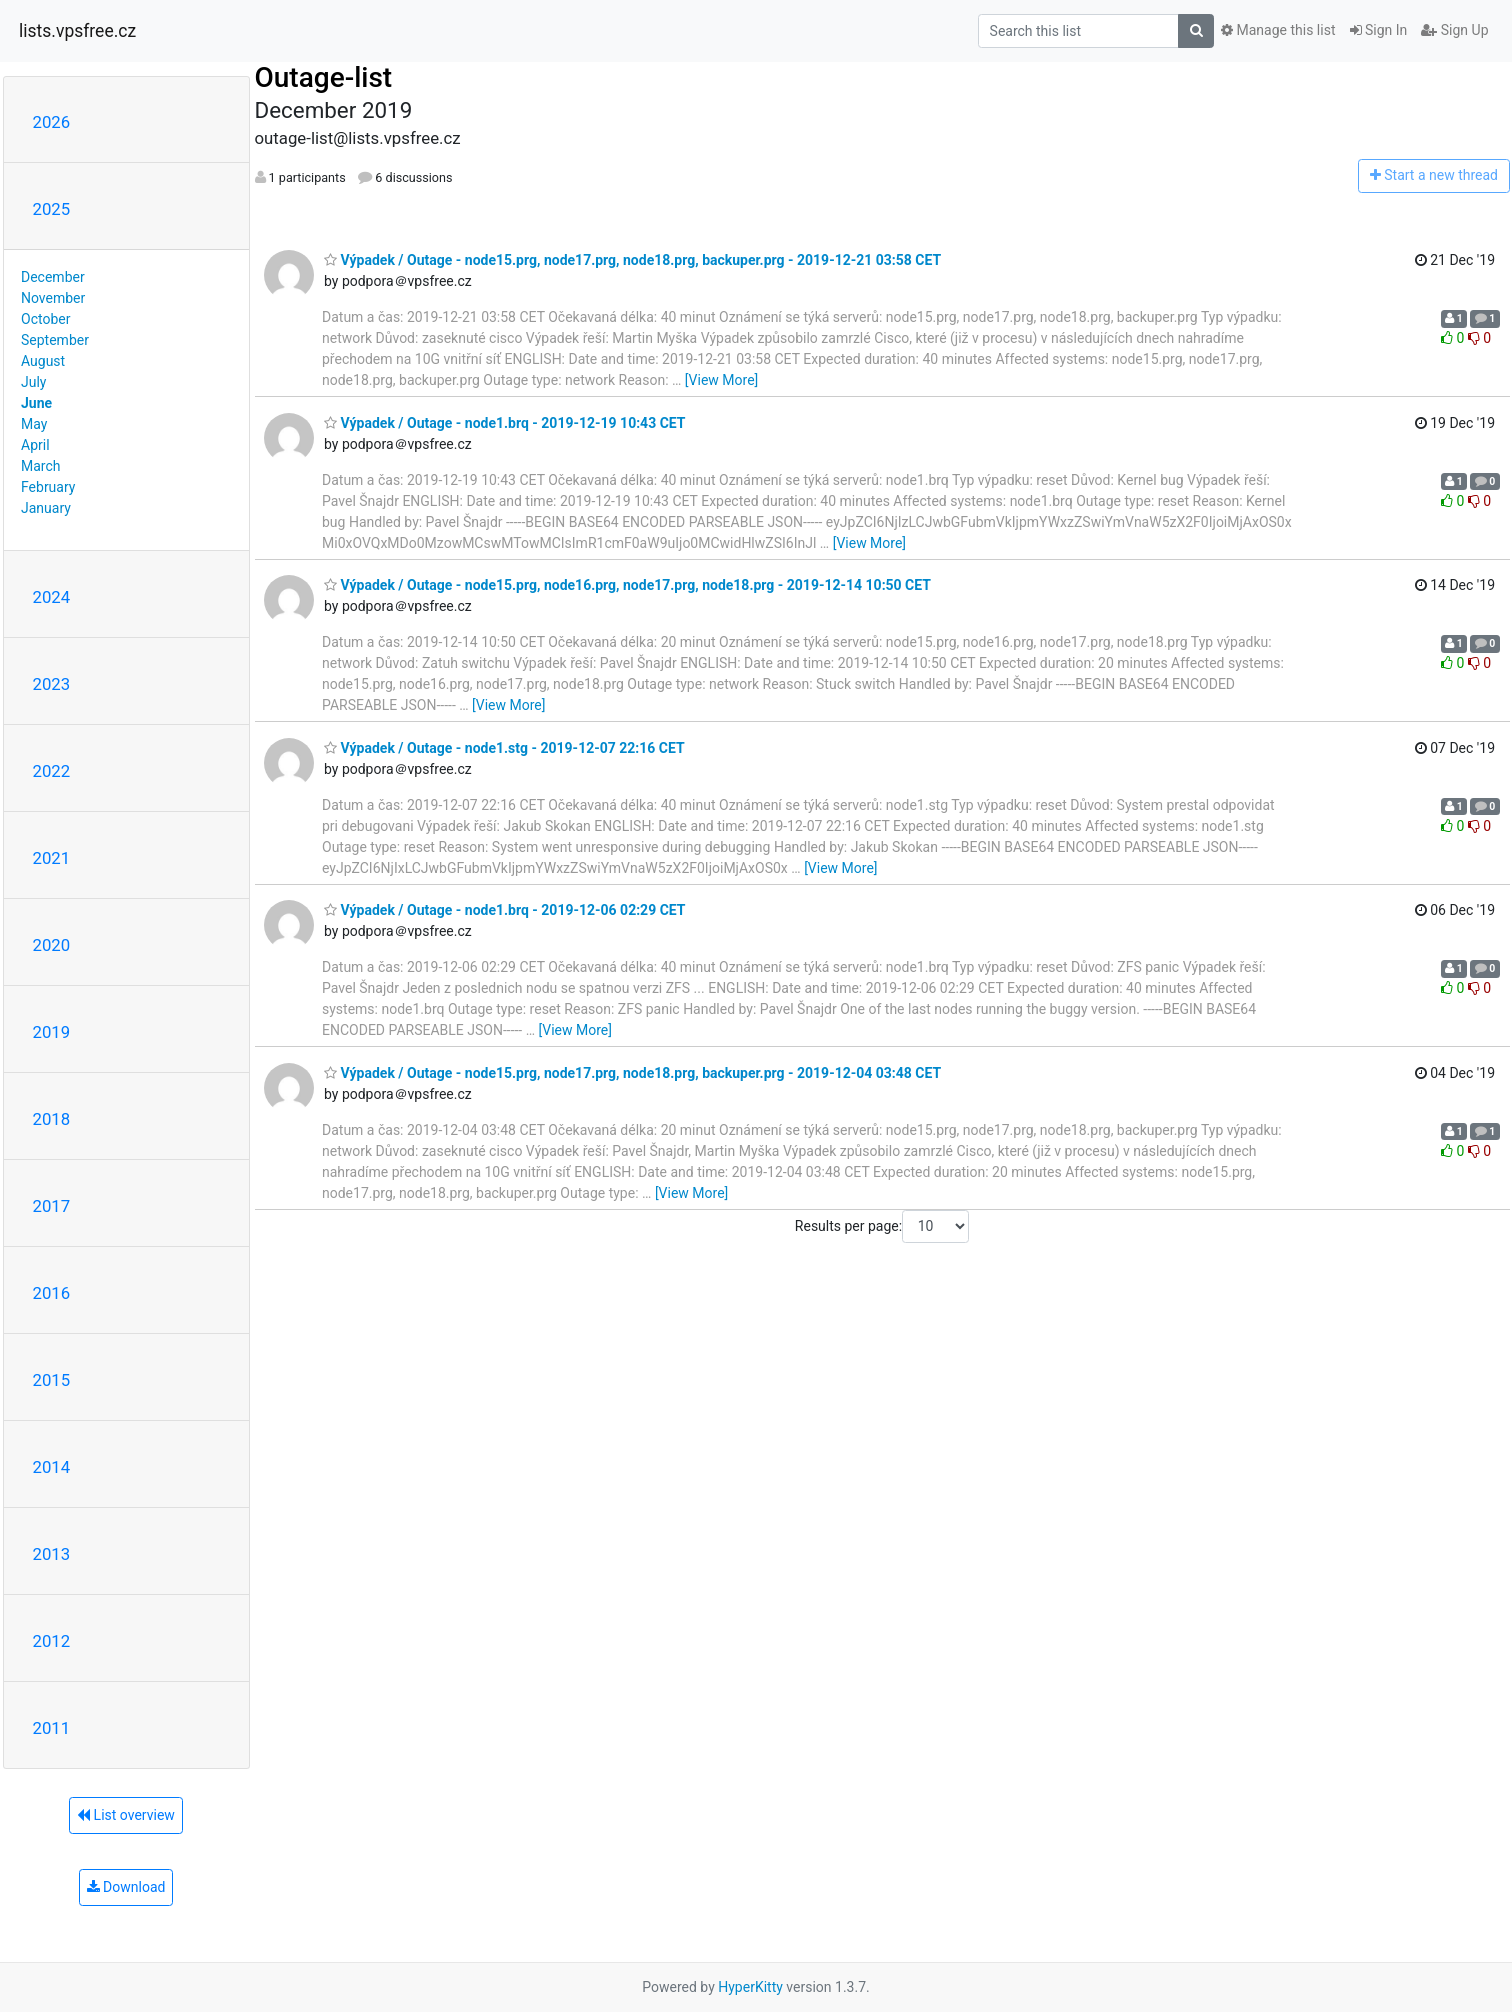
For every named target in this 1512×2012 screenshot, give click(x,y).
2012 (52, 1641)
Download (126, 1887)
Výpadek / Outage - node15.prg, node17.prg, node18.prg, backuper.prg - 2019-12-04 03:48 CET (632, 1073)
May (34, 424)
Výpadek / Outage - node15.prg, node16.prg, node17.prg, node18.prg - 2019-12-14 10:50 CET (627, 585)
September (55, 340)
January (46, 508)
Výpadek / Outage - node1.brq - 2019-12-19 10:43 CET (505, 423)
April (35, 445)
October (45, 319)
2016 (52, 1293)
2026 (52, 122)
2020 (52, 945)
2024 (52, 597)
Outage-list (324, 77)
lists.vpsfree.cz (77, 31)
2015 (52, 1380)
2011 (52, 1728)
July (33, 382)
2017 (52, 1206)
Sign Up (1454, 30)
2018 (52, 1119)
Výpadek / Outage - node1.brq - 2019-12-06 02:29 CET (505, 910)
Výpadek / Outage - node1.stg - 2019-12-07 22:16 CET (504, 748)
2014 (52, 1467)
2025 (52, 209)
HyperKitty (750, 1987)
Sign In (1379, 30)
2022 (52, 771)
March (41, 466)
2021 (52, 858)
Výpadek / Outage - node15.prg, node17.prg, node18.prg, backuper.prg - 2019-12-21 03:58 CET (632, 260)
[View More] (721, 380)
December (53, 277)
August (43, 361)
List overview (126, 1815)
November (53, 298)
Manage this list (1278, 30)
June (36, 403)
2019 (52, 1032)
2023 (52, 684)
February (48, 487)
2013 (52, 1554)
